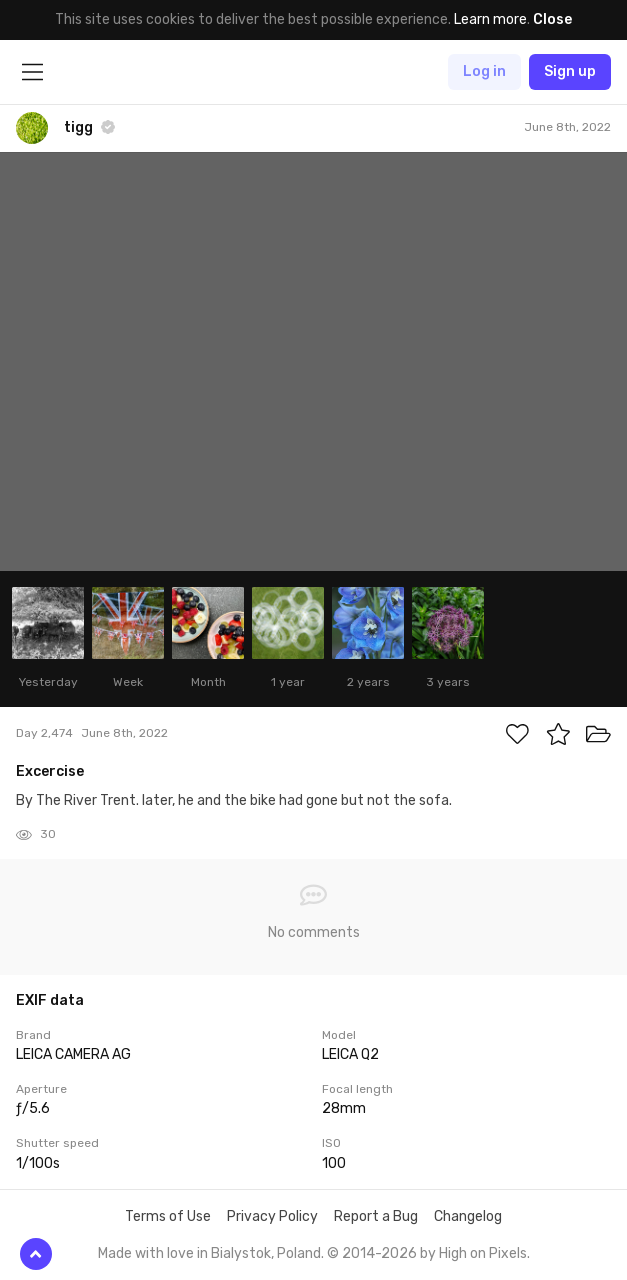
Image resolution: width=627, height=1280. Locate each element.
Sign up (570, 71)
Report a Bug (376, 1216)
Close (552, 19)
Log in (484, 71)
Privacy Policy (272, 1216)
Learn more (490, 19)
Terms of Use (168, 1216)
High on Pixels (483, 1253)
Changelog (468, 1216)
